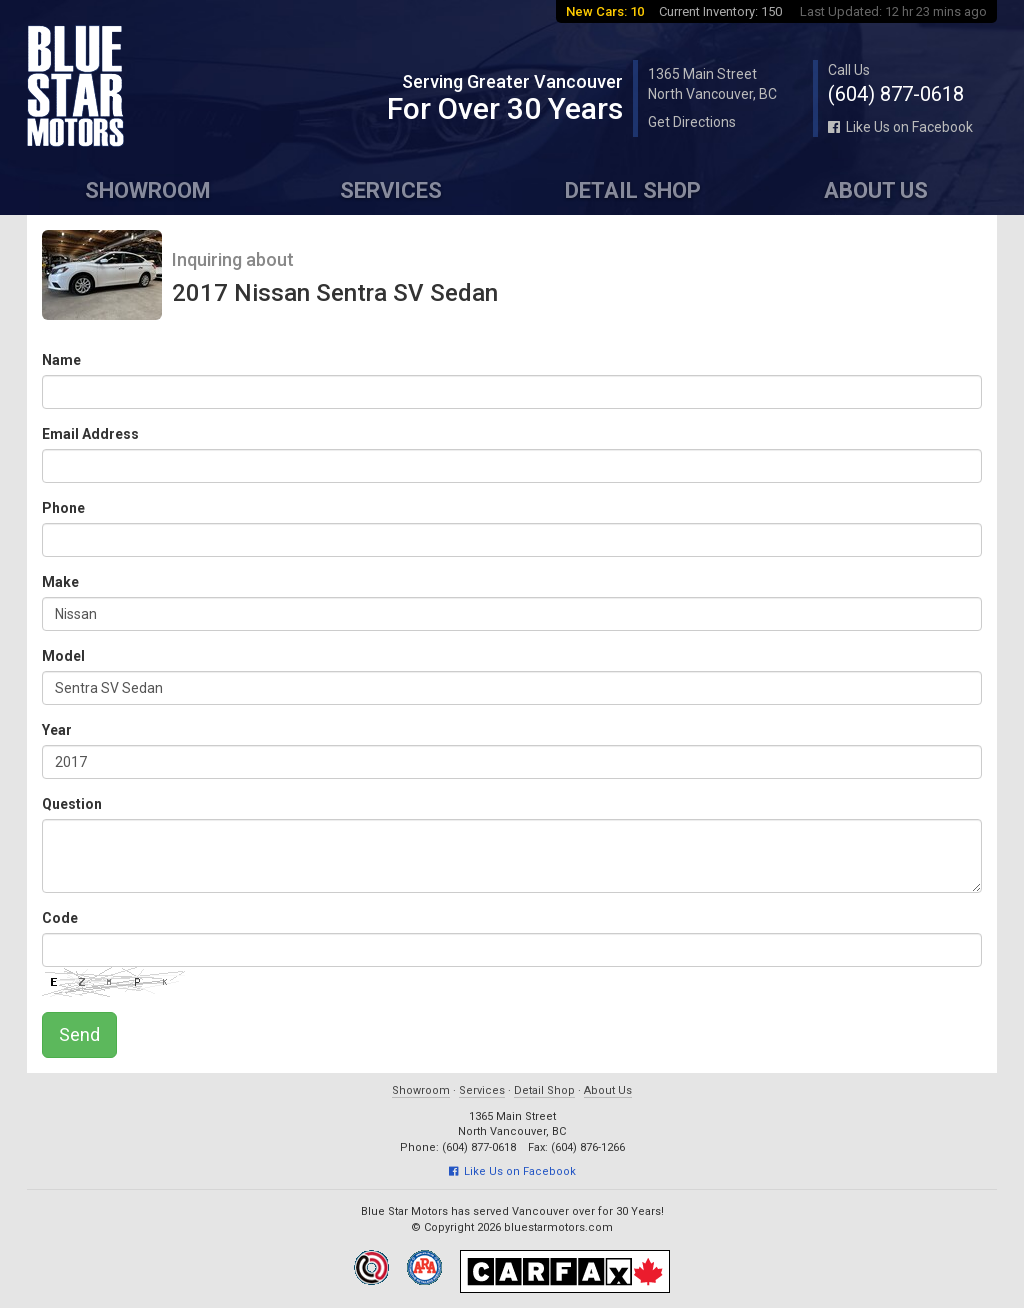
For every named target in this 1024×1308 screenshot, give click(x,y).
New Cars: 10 (605, 11)
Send (79, 1034)
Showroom (148, 190)
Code (60, 918)
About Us (876, 190)
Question (72, 804)
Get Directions (692, 122)
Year (57, 730)
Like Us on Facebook (900, 127)
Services (391, 190)
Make (60, 582)
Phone (63, 508)
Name (61, 360)
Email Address (90, 434)
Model (63, 656)
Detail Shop (633, 190)
